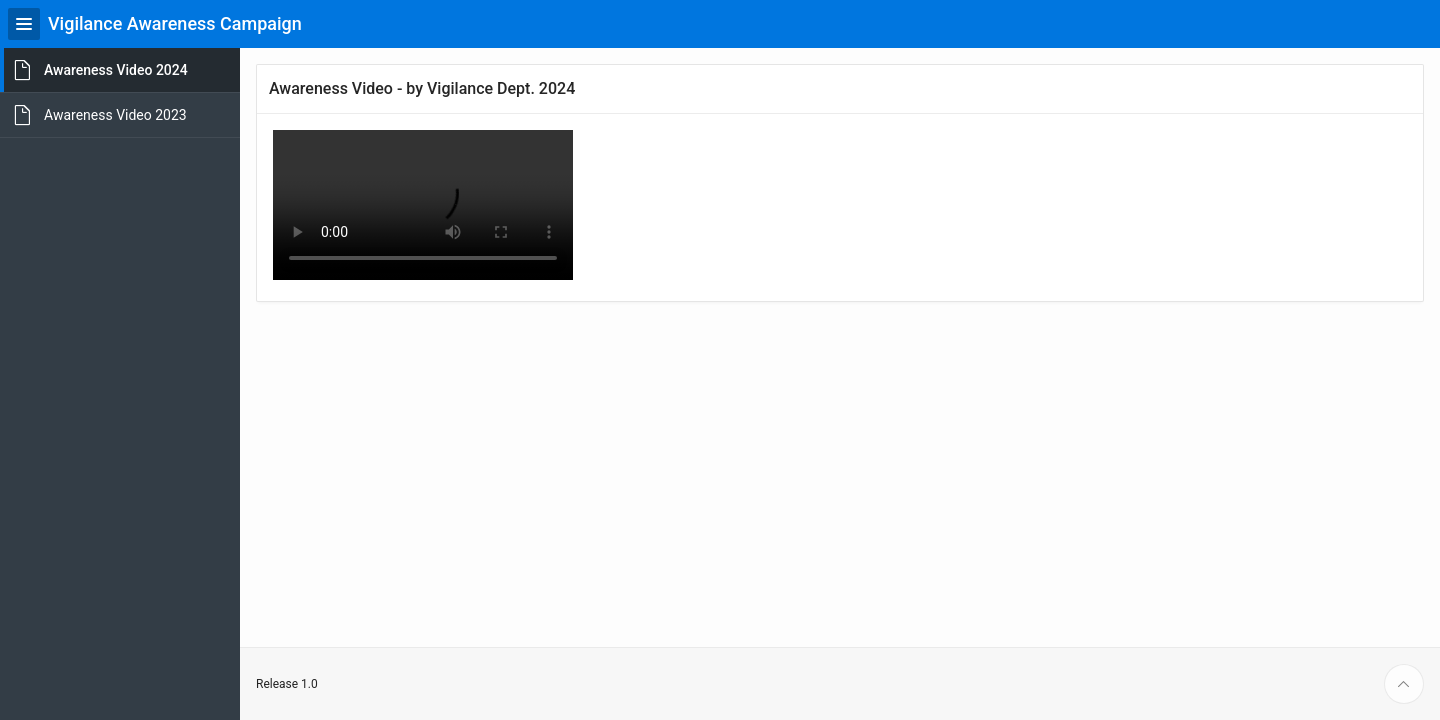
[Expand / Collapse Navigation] (24, 24)
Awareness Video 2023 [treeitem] (115, 115)
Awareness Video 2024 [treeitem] (116, 70)
